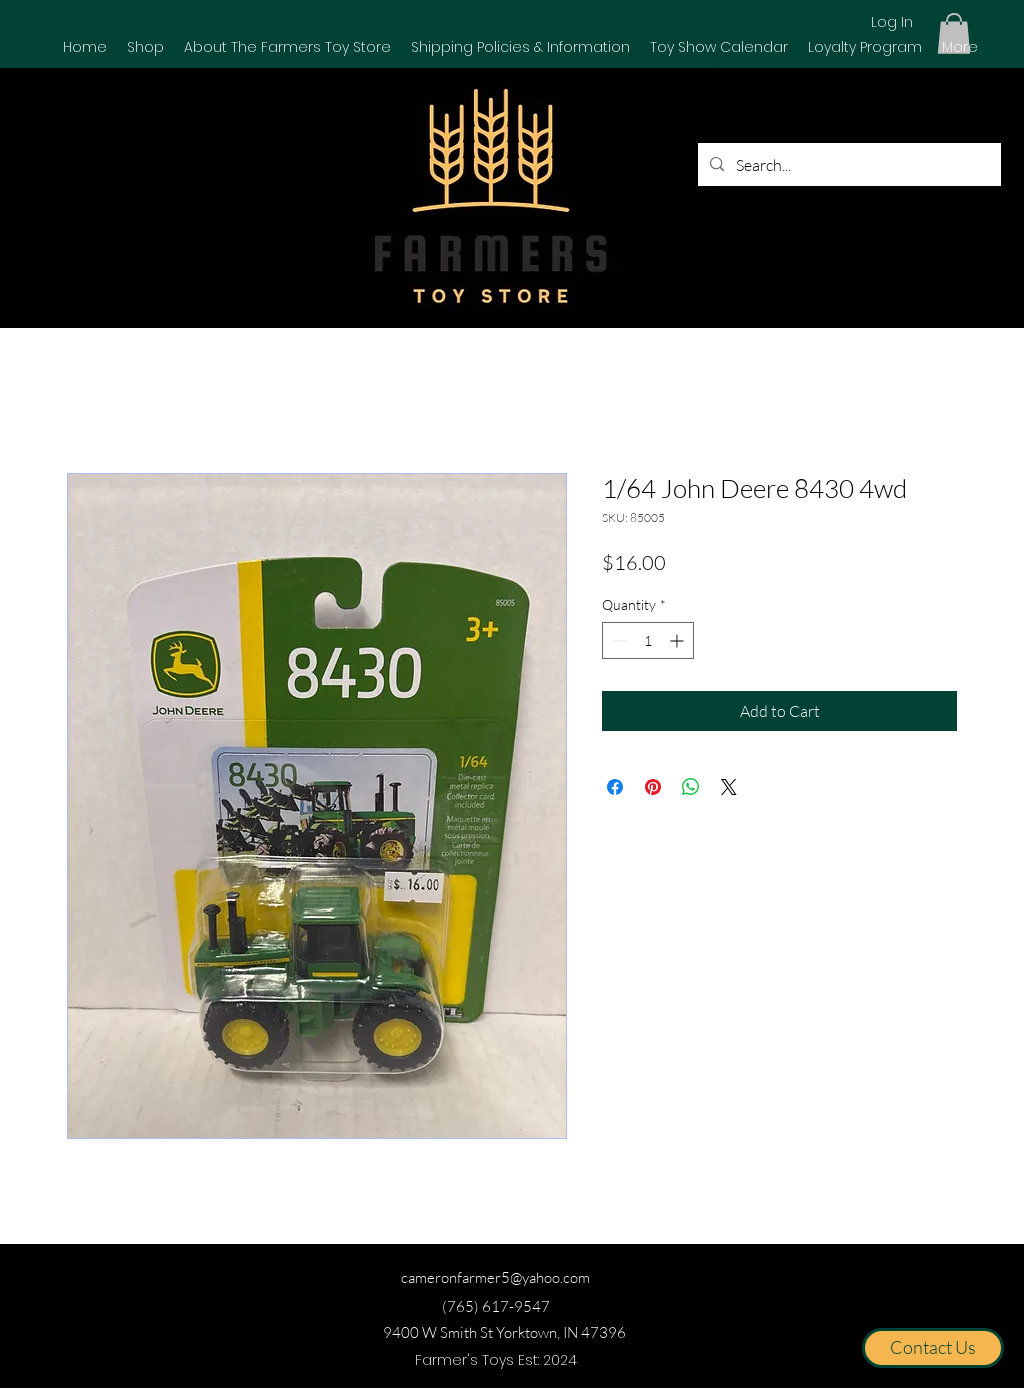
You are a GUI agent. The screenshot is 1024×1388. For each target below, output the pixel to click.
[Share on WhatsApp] (691, 787)
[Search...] (847, 165)
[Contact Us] (933, 1348)
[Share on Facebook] (615, 787)
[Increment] (678, 640)
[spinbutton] (648, 640)
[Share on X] (729, 787)
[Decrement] (617, 640)
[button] (145, 47)
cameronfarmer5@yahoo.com (495, 1277)
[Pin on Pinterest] (653, 787)
